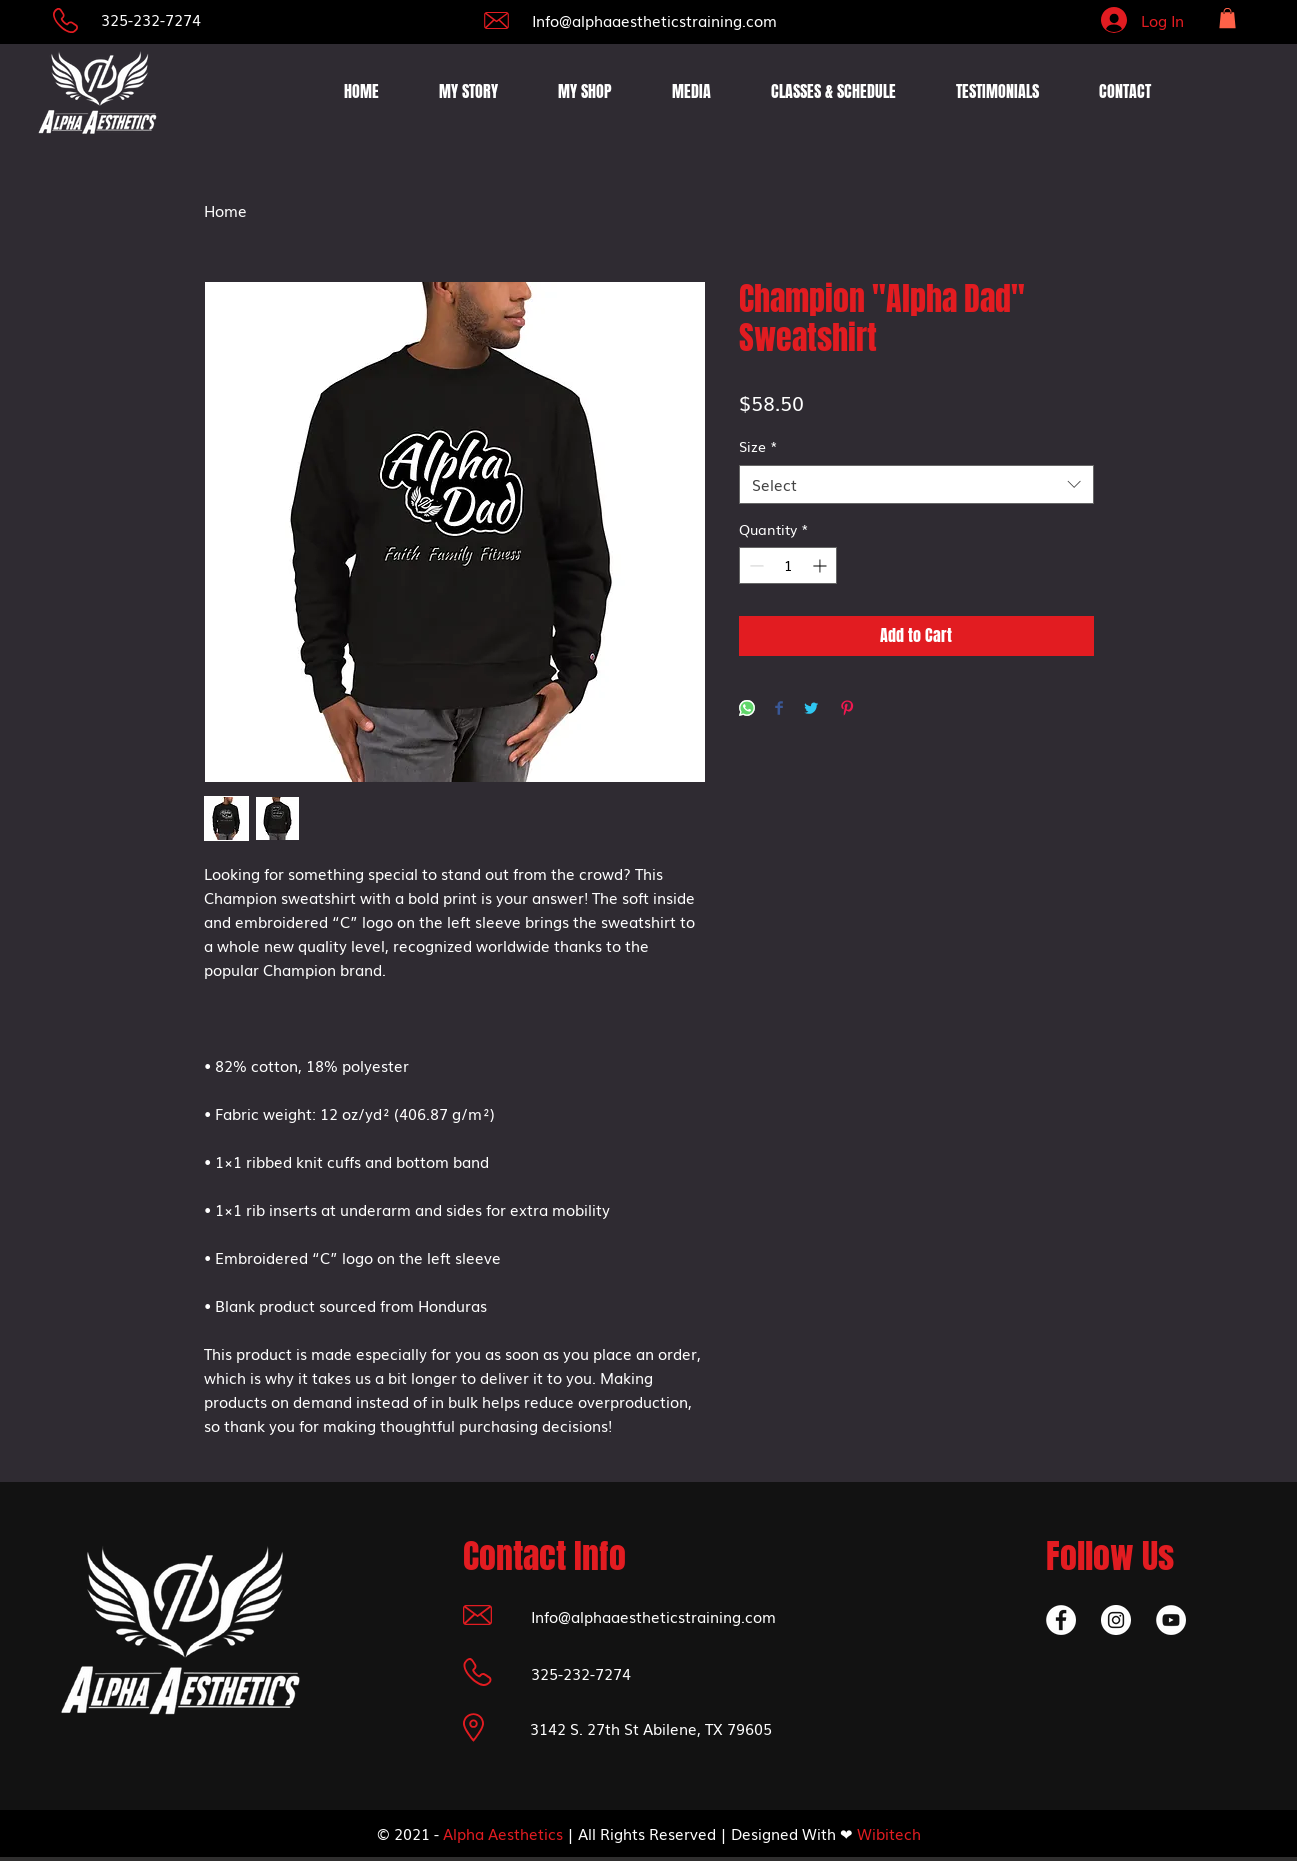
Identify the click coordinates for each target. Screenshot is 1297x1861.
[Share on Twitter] (811, 709)
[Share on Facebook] (779, 709)
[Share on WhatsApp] (747, 709)
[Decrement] (754, 565)
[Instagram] (1116, 1620)
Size (758, 446)
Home (225, 210)
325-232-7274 (151, 19)
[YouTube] (1171, 1620)
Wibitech (889, 1833)
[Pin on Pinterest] (847, 709)
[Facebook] (1061, 1620)
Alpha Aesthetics (503, 1833)
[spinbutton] (788, 565)
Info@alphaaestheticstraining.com (654, 20)
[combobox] (916, 484)
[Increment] (821, 565)
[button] (1227, 18)
